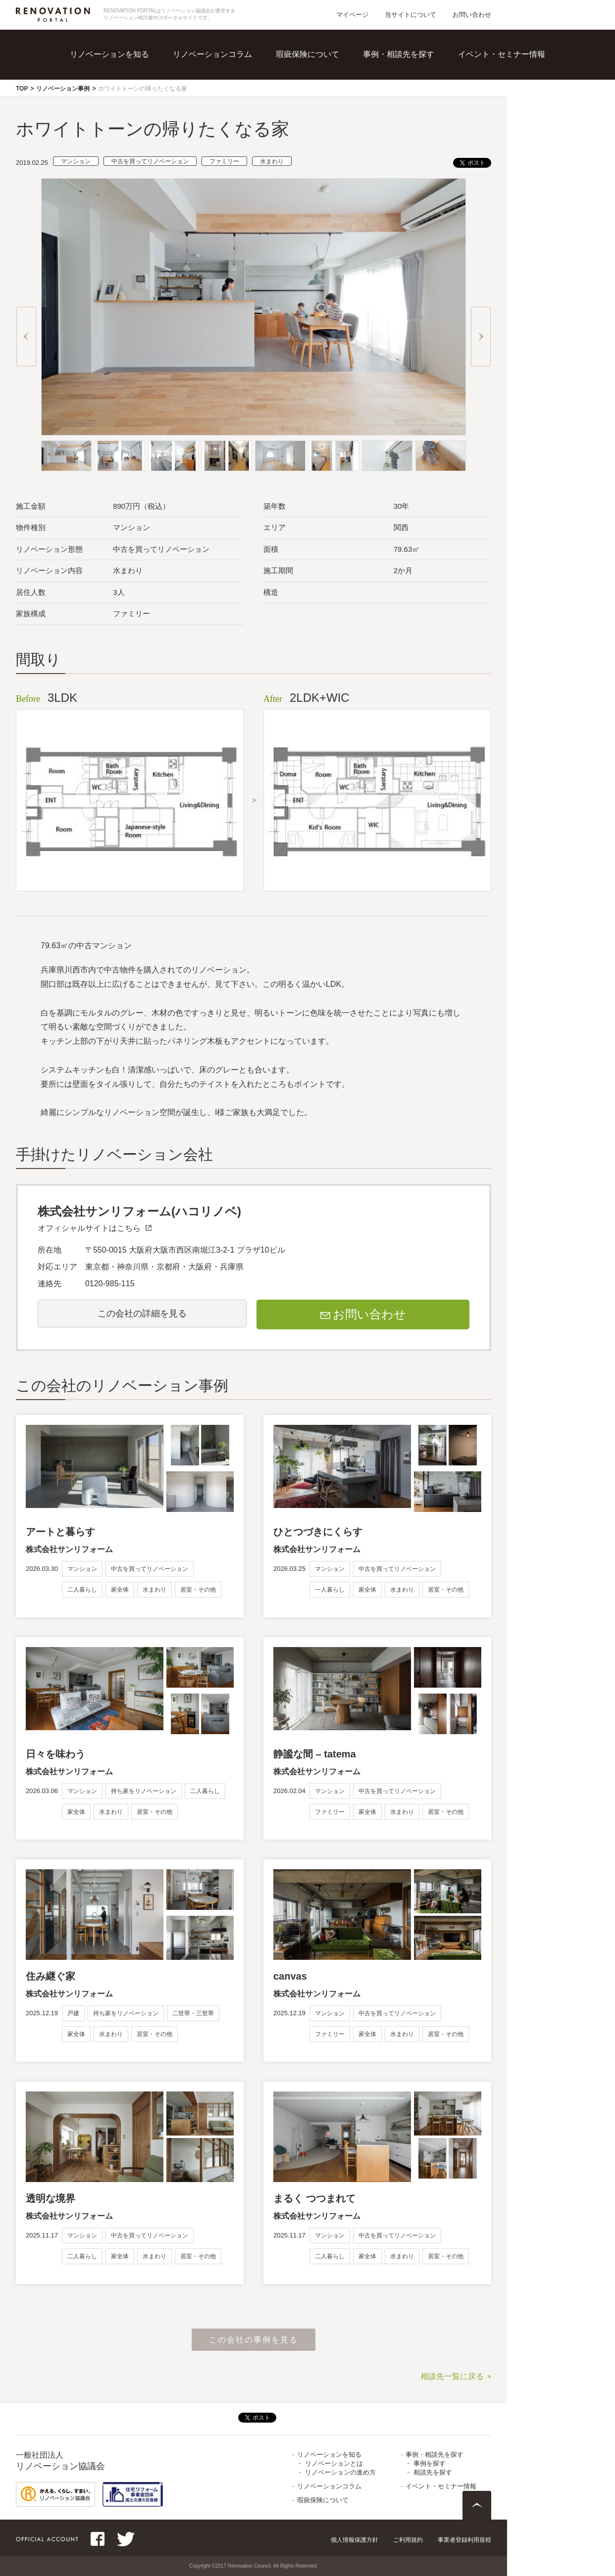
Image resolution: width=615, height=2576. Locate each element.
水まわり (272, 161)
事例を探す (429, 2463)
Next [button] (481, 336)
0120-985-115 (110, 1283)
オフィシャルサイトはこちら (89, 1228)
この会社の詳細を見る (142, 1313)
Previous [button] (26, 336)
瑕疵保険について (307, 54)
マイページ (352, 14)
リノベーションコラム (212, 54)
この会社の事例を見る (253, 2339)
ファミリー (224, 161)
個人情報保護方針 (354, 2539)
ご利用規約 (408, 2539)
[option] (253, 307)
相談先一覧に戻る (452, 2376)
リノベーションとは (334, 2463)
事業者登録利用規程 (464, 2539)
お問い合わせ (472, 14)
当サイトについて (410, 14)
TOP (22, 88)
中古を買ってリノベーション (150, 161)
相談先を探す (432, 2472)
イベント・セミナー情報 (501, 54)
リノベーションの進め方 (340, 2472)
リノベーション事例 (63, 88)
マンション (76, 161)
